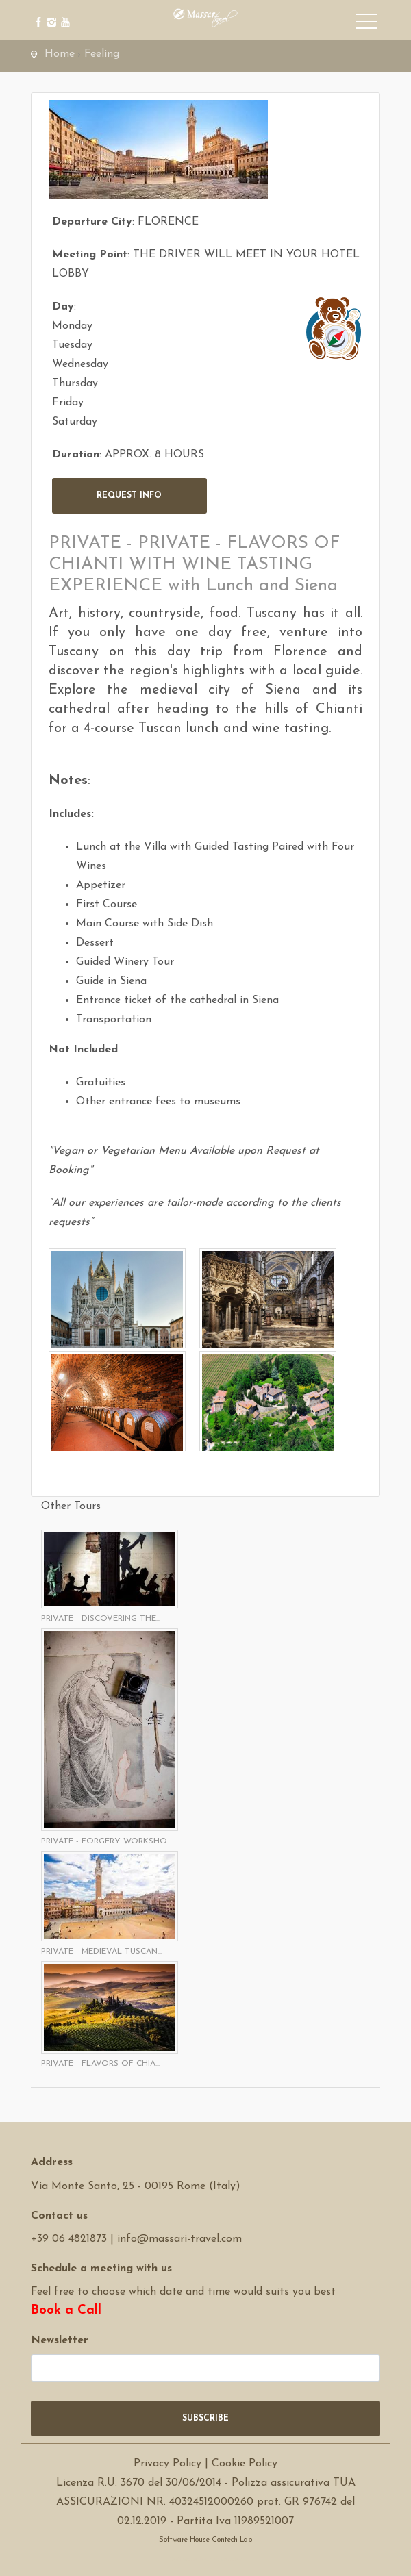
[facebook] (36, 12)
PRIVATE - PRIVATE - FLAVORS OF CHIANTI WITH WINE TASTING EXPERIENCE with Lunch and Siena (194, 564)
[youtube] (63, 12)
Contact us (59, 2215)
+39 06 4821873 (69, 2239)
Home (60, 54)
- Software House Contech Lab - (205, 2540)
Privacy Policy (167, 2463)
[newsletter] (205, 2368)
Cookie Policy (244, 2463)
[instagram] (50, 12)
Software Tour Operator (205, 2559)
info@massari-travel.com (179, 2239)
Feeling (101, 54)
